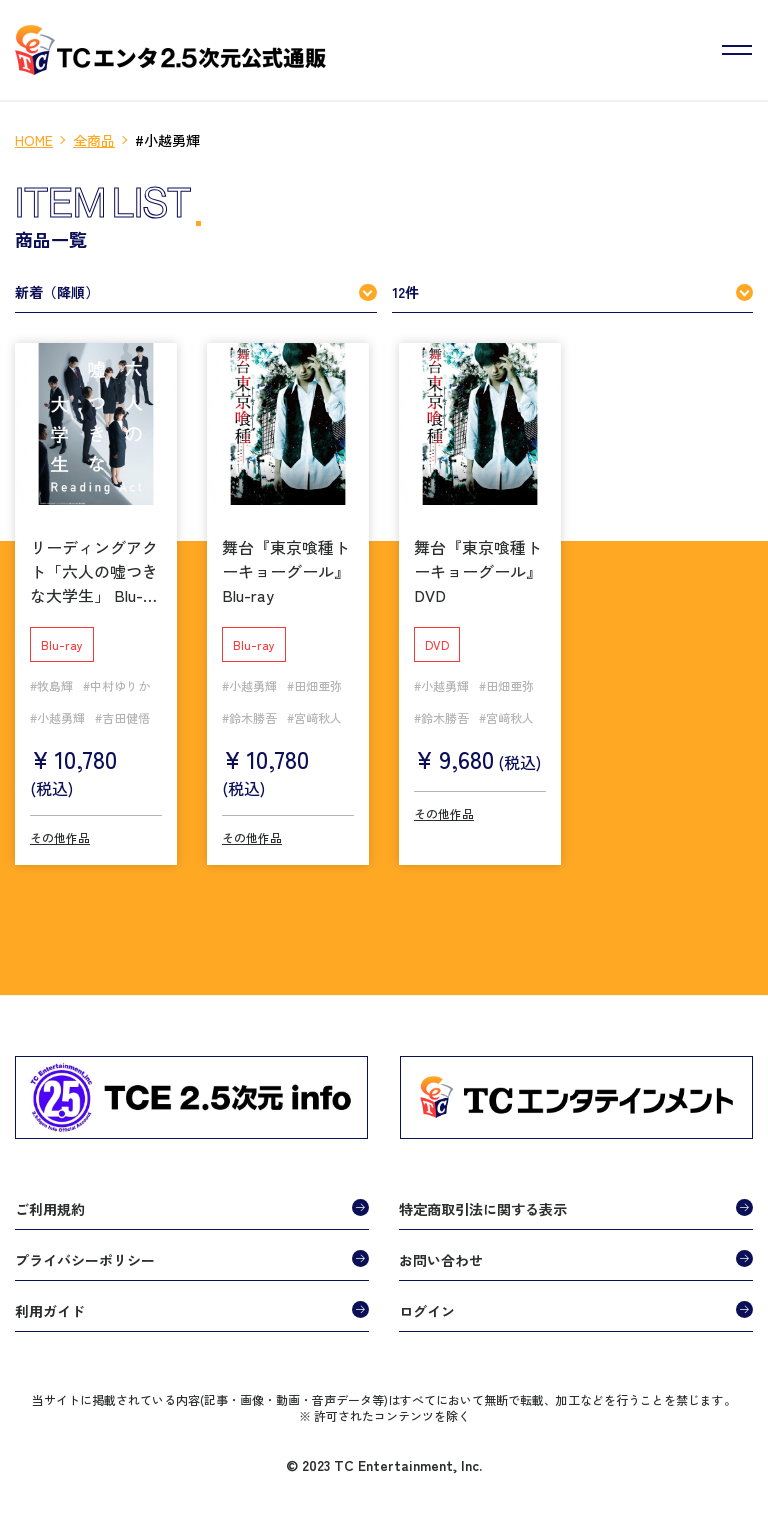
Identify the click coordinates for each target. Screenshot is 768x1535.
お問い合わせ (441, 1260)
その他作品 (60, 837)
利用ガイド (50, 1311)
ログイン (427, 1311)
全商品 (94, 140)
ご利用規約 (50, 1209)
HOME (34, 140)
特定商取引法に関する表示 (483, 1209)
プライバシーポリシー (85, 1260)
